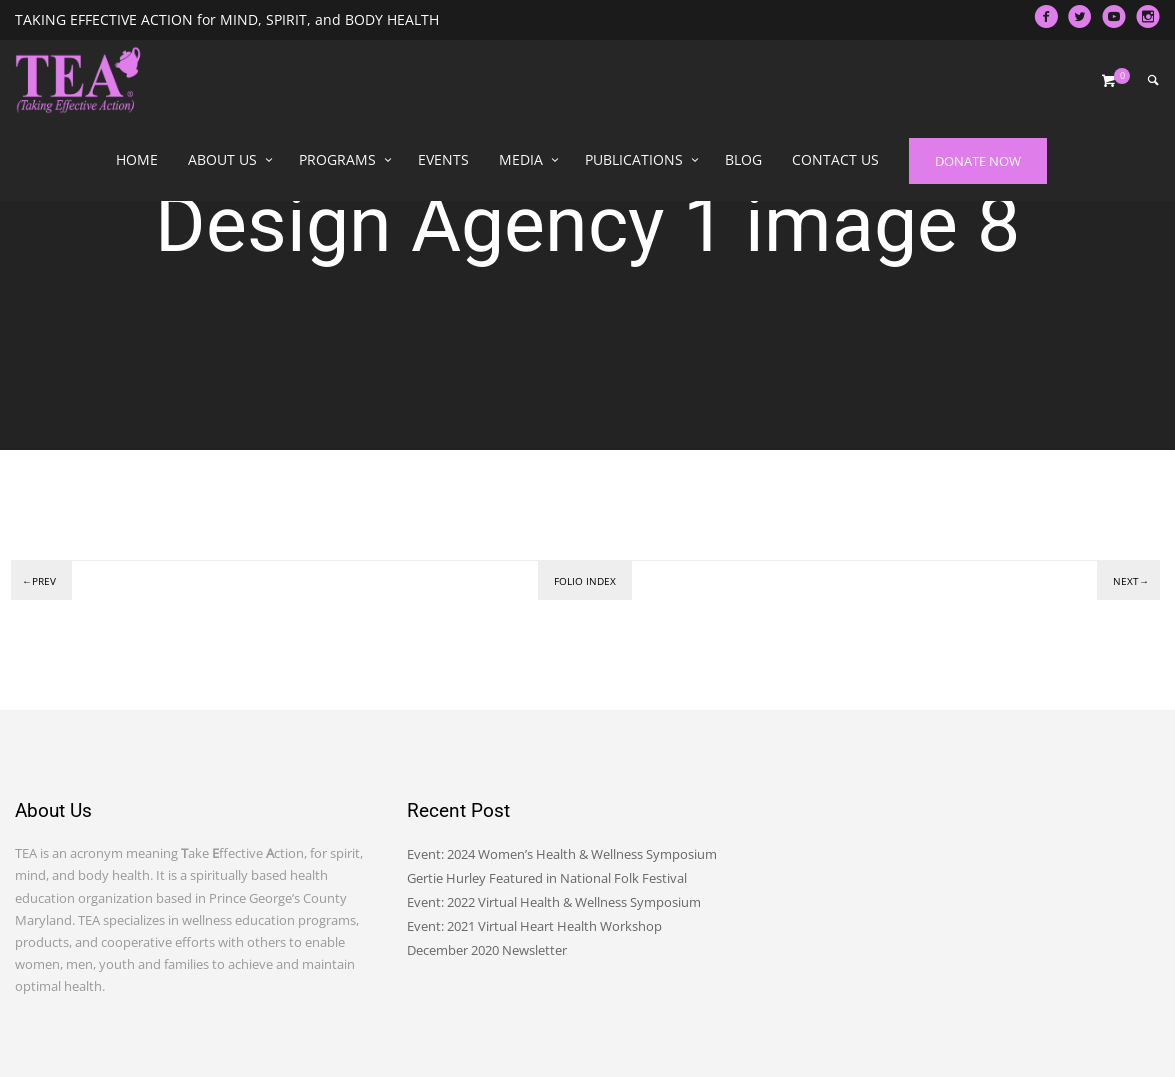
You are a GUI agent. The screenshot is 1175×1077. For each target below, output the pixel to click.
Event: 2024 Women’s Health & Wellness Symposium (562, 854)
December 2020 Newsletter (487, 950)
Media (521, 159)
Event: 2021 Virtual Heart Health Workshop (534, 926)
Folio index (585, 581)
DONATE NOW (978, 161)
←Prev (39, 581)
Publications (634, 159)
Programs (337, 159)
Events (443, 159)
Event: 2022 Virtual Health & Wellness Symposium (554, 902)
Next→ (1131, 581)
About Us (222, 159)
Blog (743, 159)
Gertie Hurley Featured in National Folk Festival (547, 878)
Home (137, 159)
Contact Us (835, 159)
